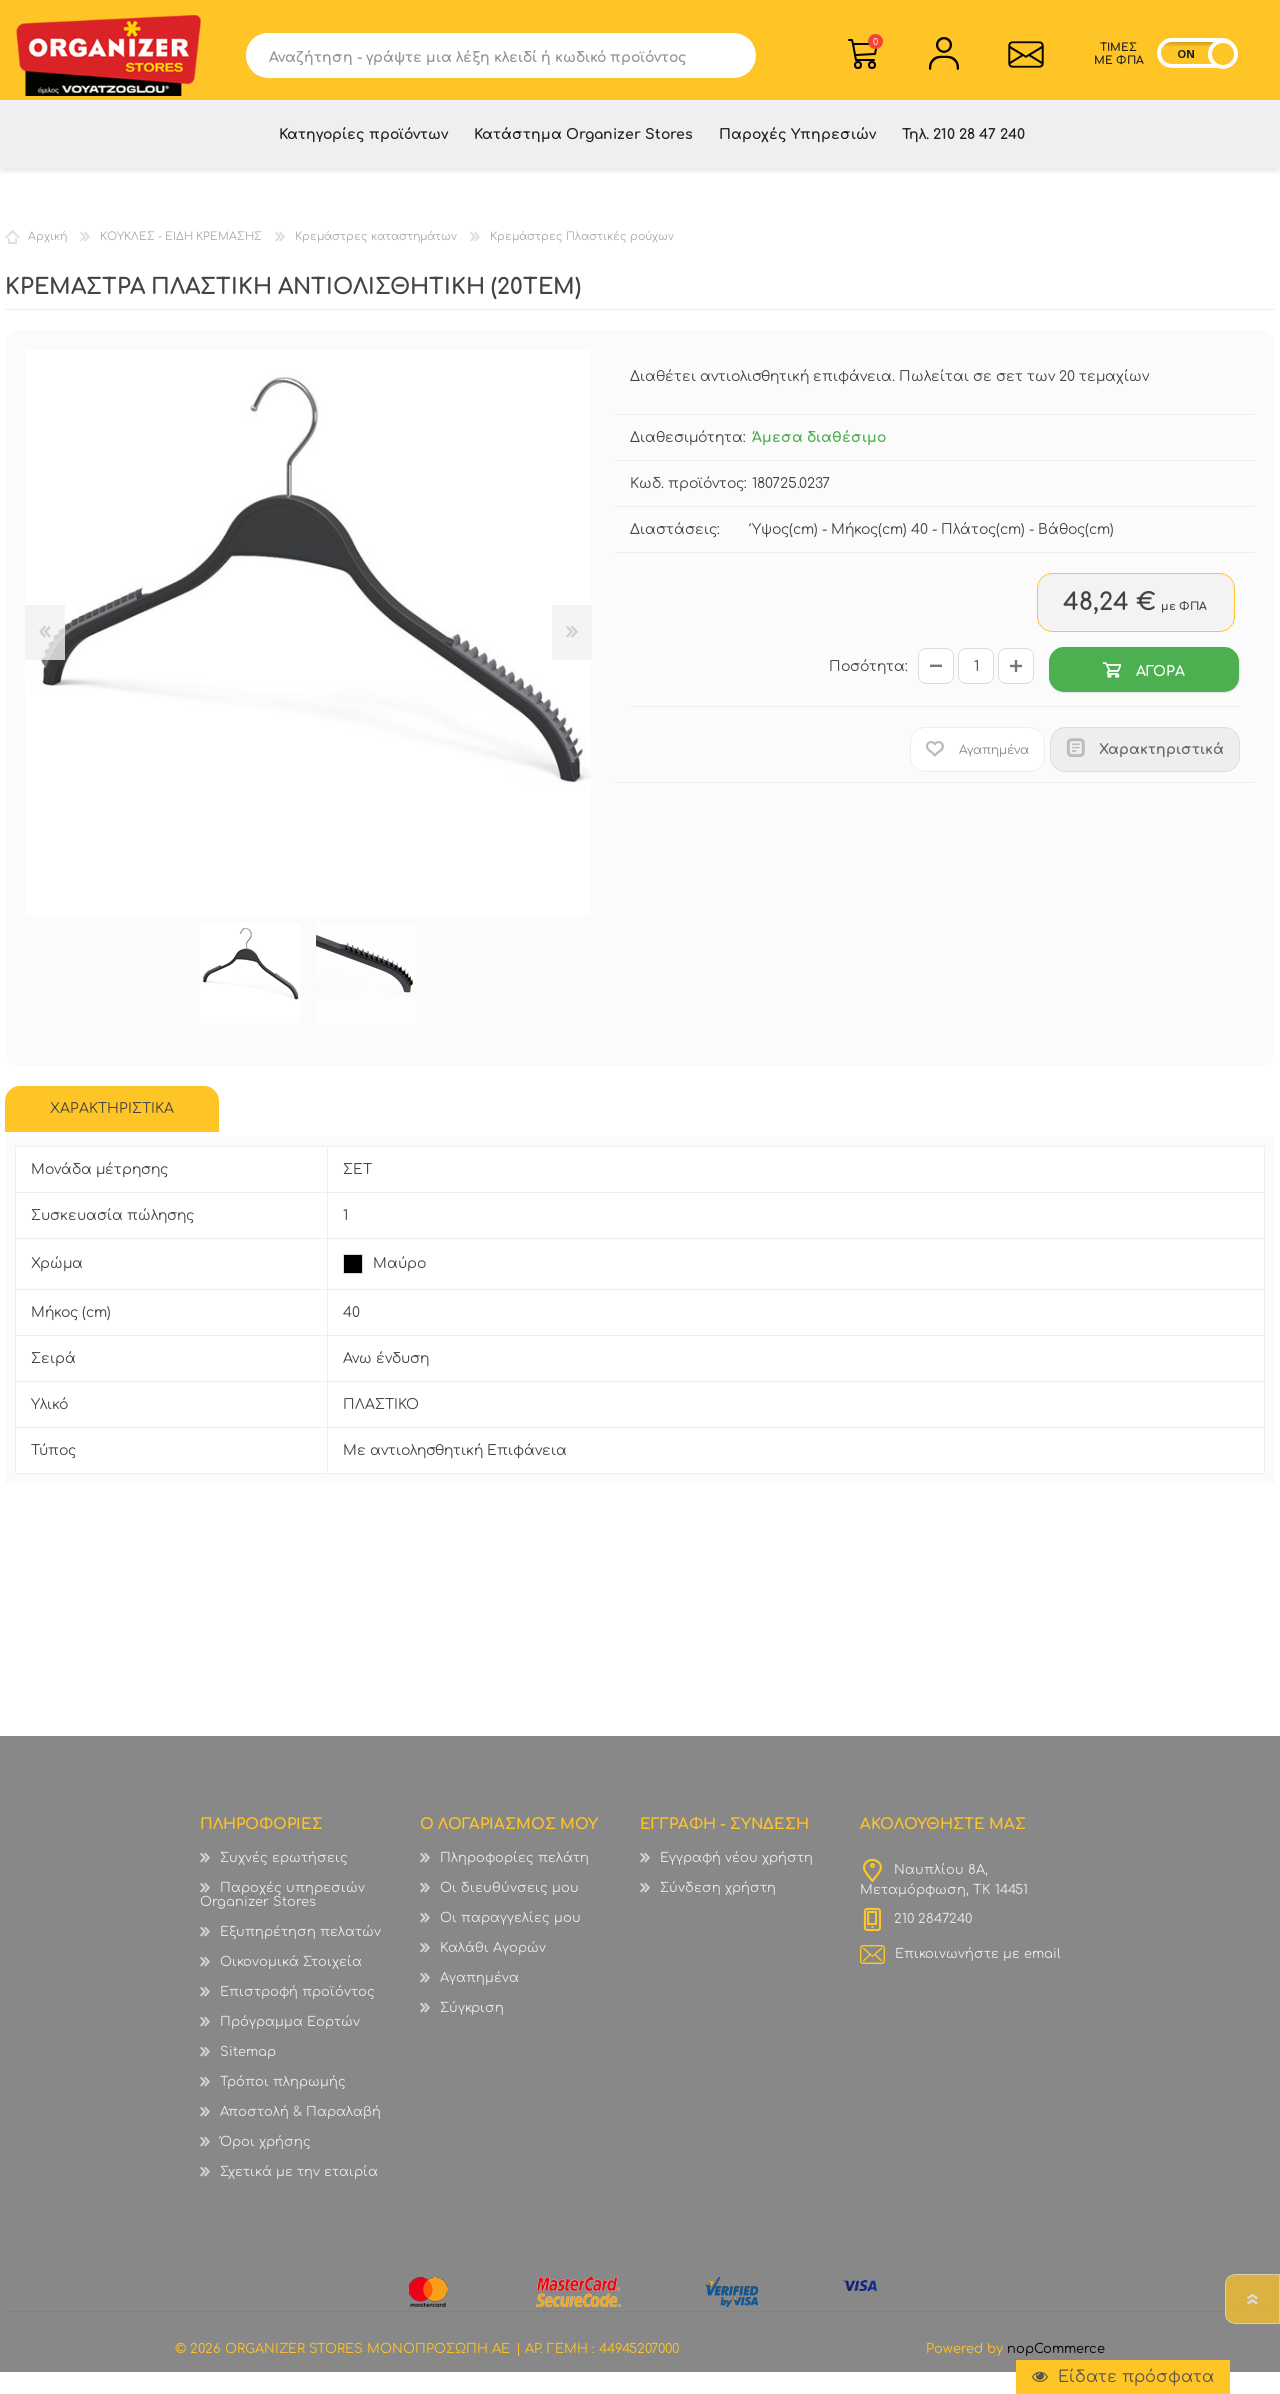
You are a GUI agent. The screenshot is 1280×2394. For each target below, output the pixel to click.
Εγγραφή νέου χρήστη (736, 1880)
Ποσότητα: (868, 688)
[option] (250, 995)
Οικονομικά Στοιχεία (291, 1984)
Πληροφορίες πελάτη (514, 1880)
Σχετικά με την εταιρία (299, 2194)
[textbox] (486, 62)
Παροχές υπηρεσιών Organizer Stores (282, 1917)
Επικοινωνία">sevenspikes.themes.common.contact (1020, 61)
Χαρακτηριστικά (1161, 771)
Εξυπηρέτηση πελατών (300, 1954)
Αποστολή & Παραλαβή (300, 2134)
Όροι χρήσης (265, 2164)
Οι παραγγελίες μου (510, 1940)
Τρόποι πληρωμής (283, 2104)
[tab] (112, 1131)
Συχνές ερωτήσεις (284, 1880)
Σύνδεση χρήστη (718, 1910)
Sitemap (248, 2074)
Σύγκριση (472, 2030)
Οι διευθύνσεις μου (509, 1910)
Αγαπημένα (479, 2000)
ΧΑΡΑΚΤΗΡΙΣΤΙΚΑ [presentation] (112, 1130)
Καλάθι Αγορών (875, 48)
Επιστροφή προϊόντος (297, 2014)
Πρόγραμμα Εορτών (290, 2044)
